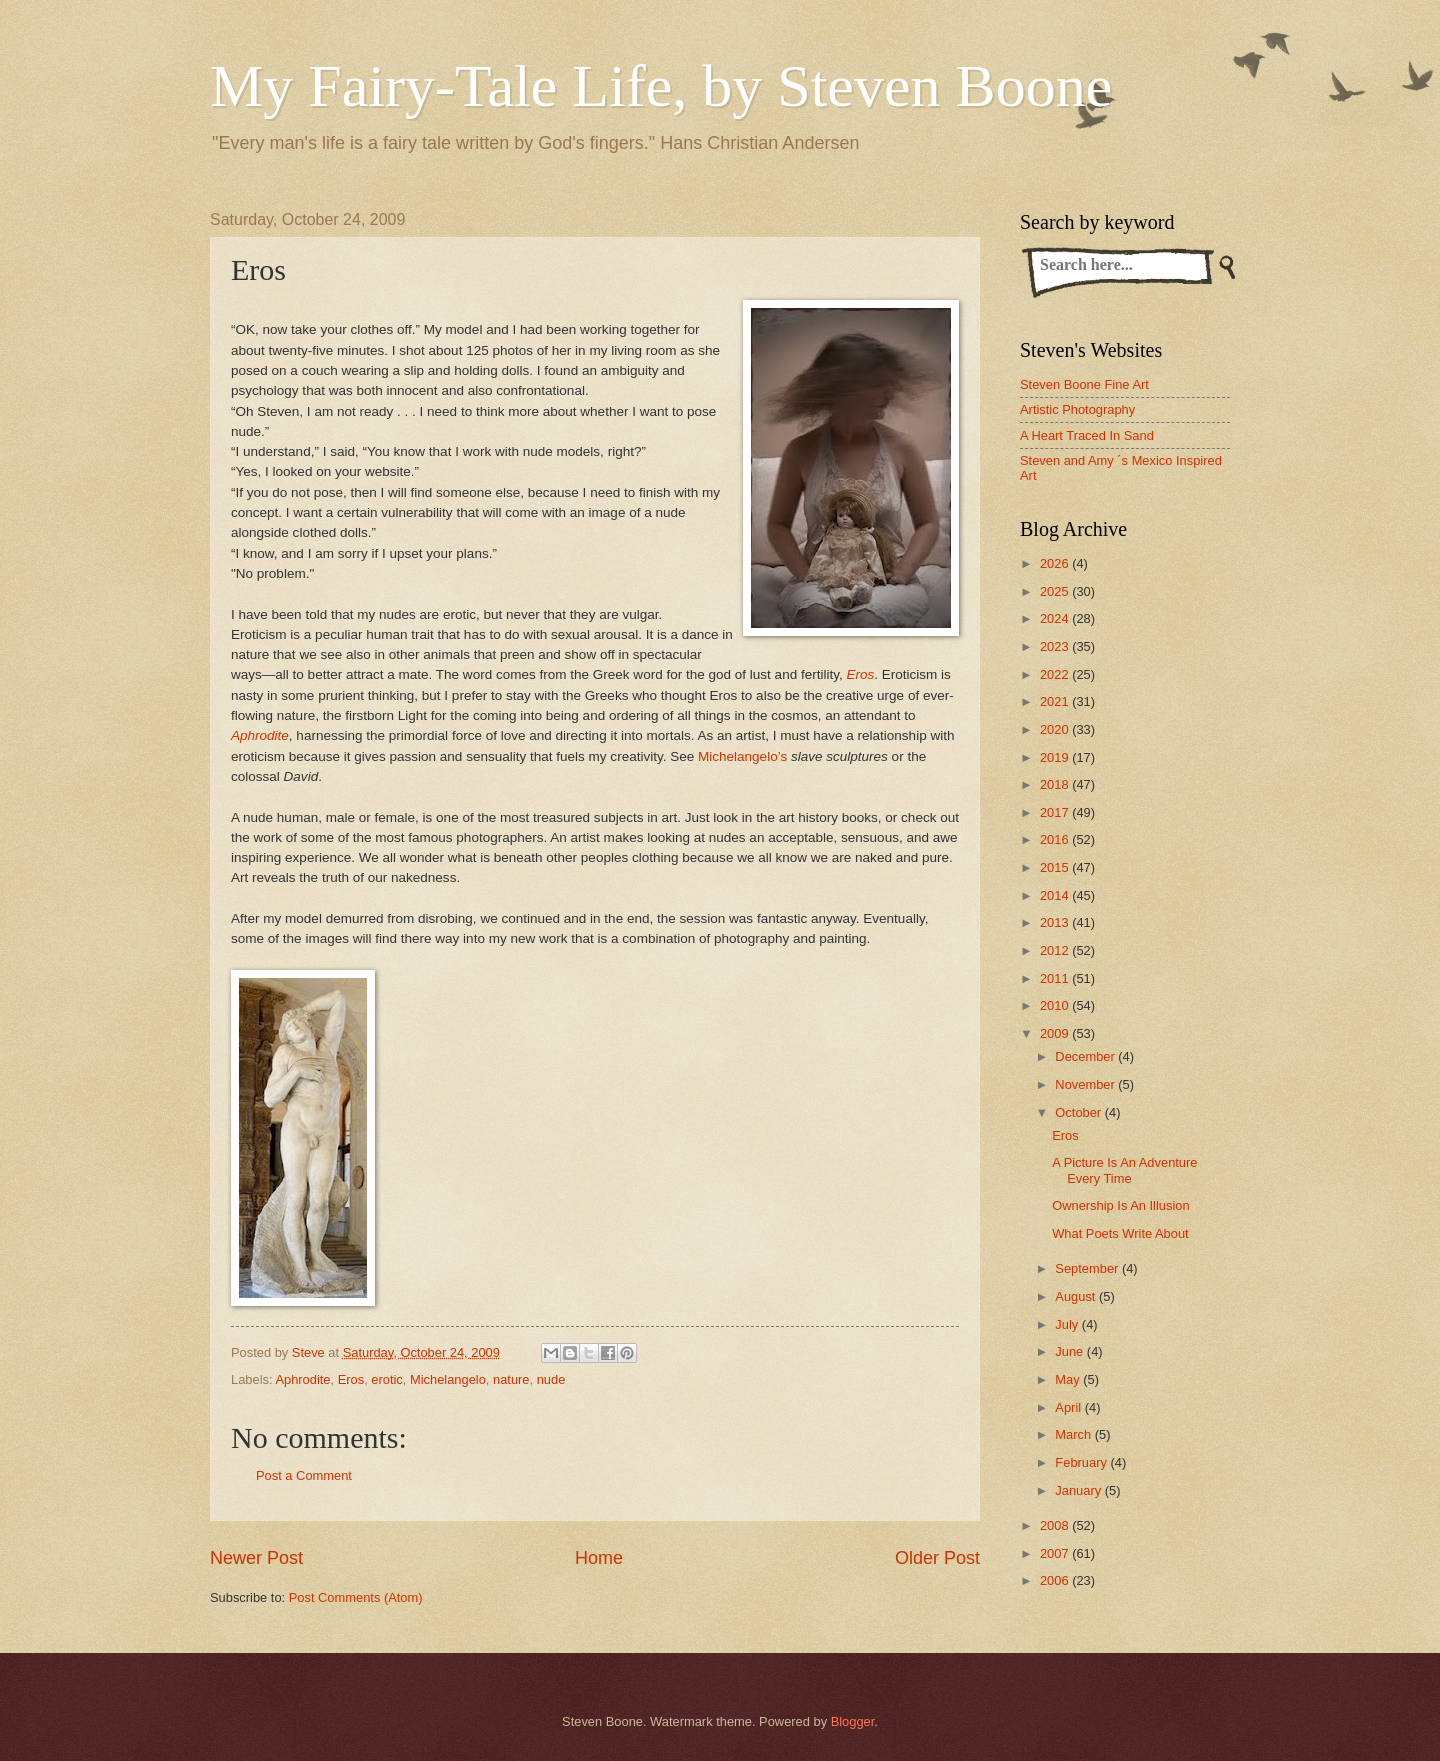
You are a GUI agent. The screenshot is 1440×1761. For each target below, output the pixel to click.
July (1068, 1324)
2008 (1056, 1525)
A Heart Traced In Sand (1087, 435)
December (1086, 1056)
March (1074, 1434)
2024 (1056, 618)
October (1079, 1112)
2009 (1056, 1033)
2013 (1056, 922)
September (1088, 1268)
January (1079, 1490)
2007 (1056, 1553)
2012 (1056, 950)
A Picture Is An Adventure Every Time (1124, 1170)
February (1082, 1462)
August (1077, 1296)
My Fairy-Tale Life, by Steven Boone (661, 86)
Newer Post (256, 1558)
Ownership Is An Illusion (1120, 1205)
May (1069, 1379)
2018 (1056, 784)
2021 (1056, 701)
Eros (860, 674)
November (1086, 1084)
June (1071, 1351)
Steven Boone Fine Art (1084, 384)
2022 (1056, 674)
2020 (1056, 729)
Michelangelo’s (742, 756)
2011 (1056, 978)
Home (599, 1558)
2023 (1056, 646)
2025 (1056, 591)
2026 (1056, 563)
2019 (1056, 757)
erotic (386, 1379)
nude (551, 1379)
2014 (1056, 895)
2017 (1056, 812)
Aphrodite (260, 735)
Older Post (937, 1558)
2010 (1056, 1005)
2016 (1056, 839)
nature (511, 1379)
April (1069, 1407)
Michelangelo (448, 1379)
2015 (1056, 867)
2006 (1056, 1580)
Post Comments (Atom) (356, 1597)
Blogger (853, 1721)
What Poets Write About (1120, 1233)
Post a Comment (304, 1475)
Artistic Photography (1077, 409)
